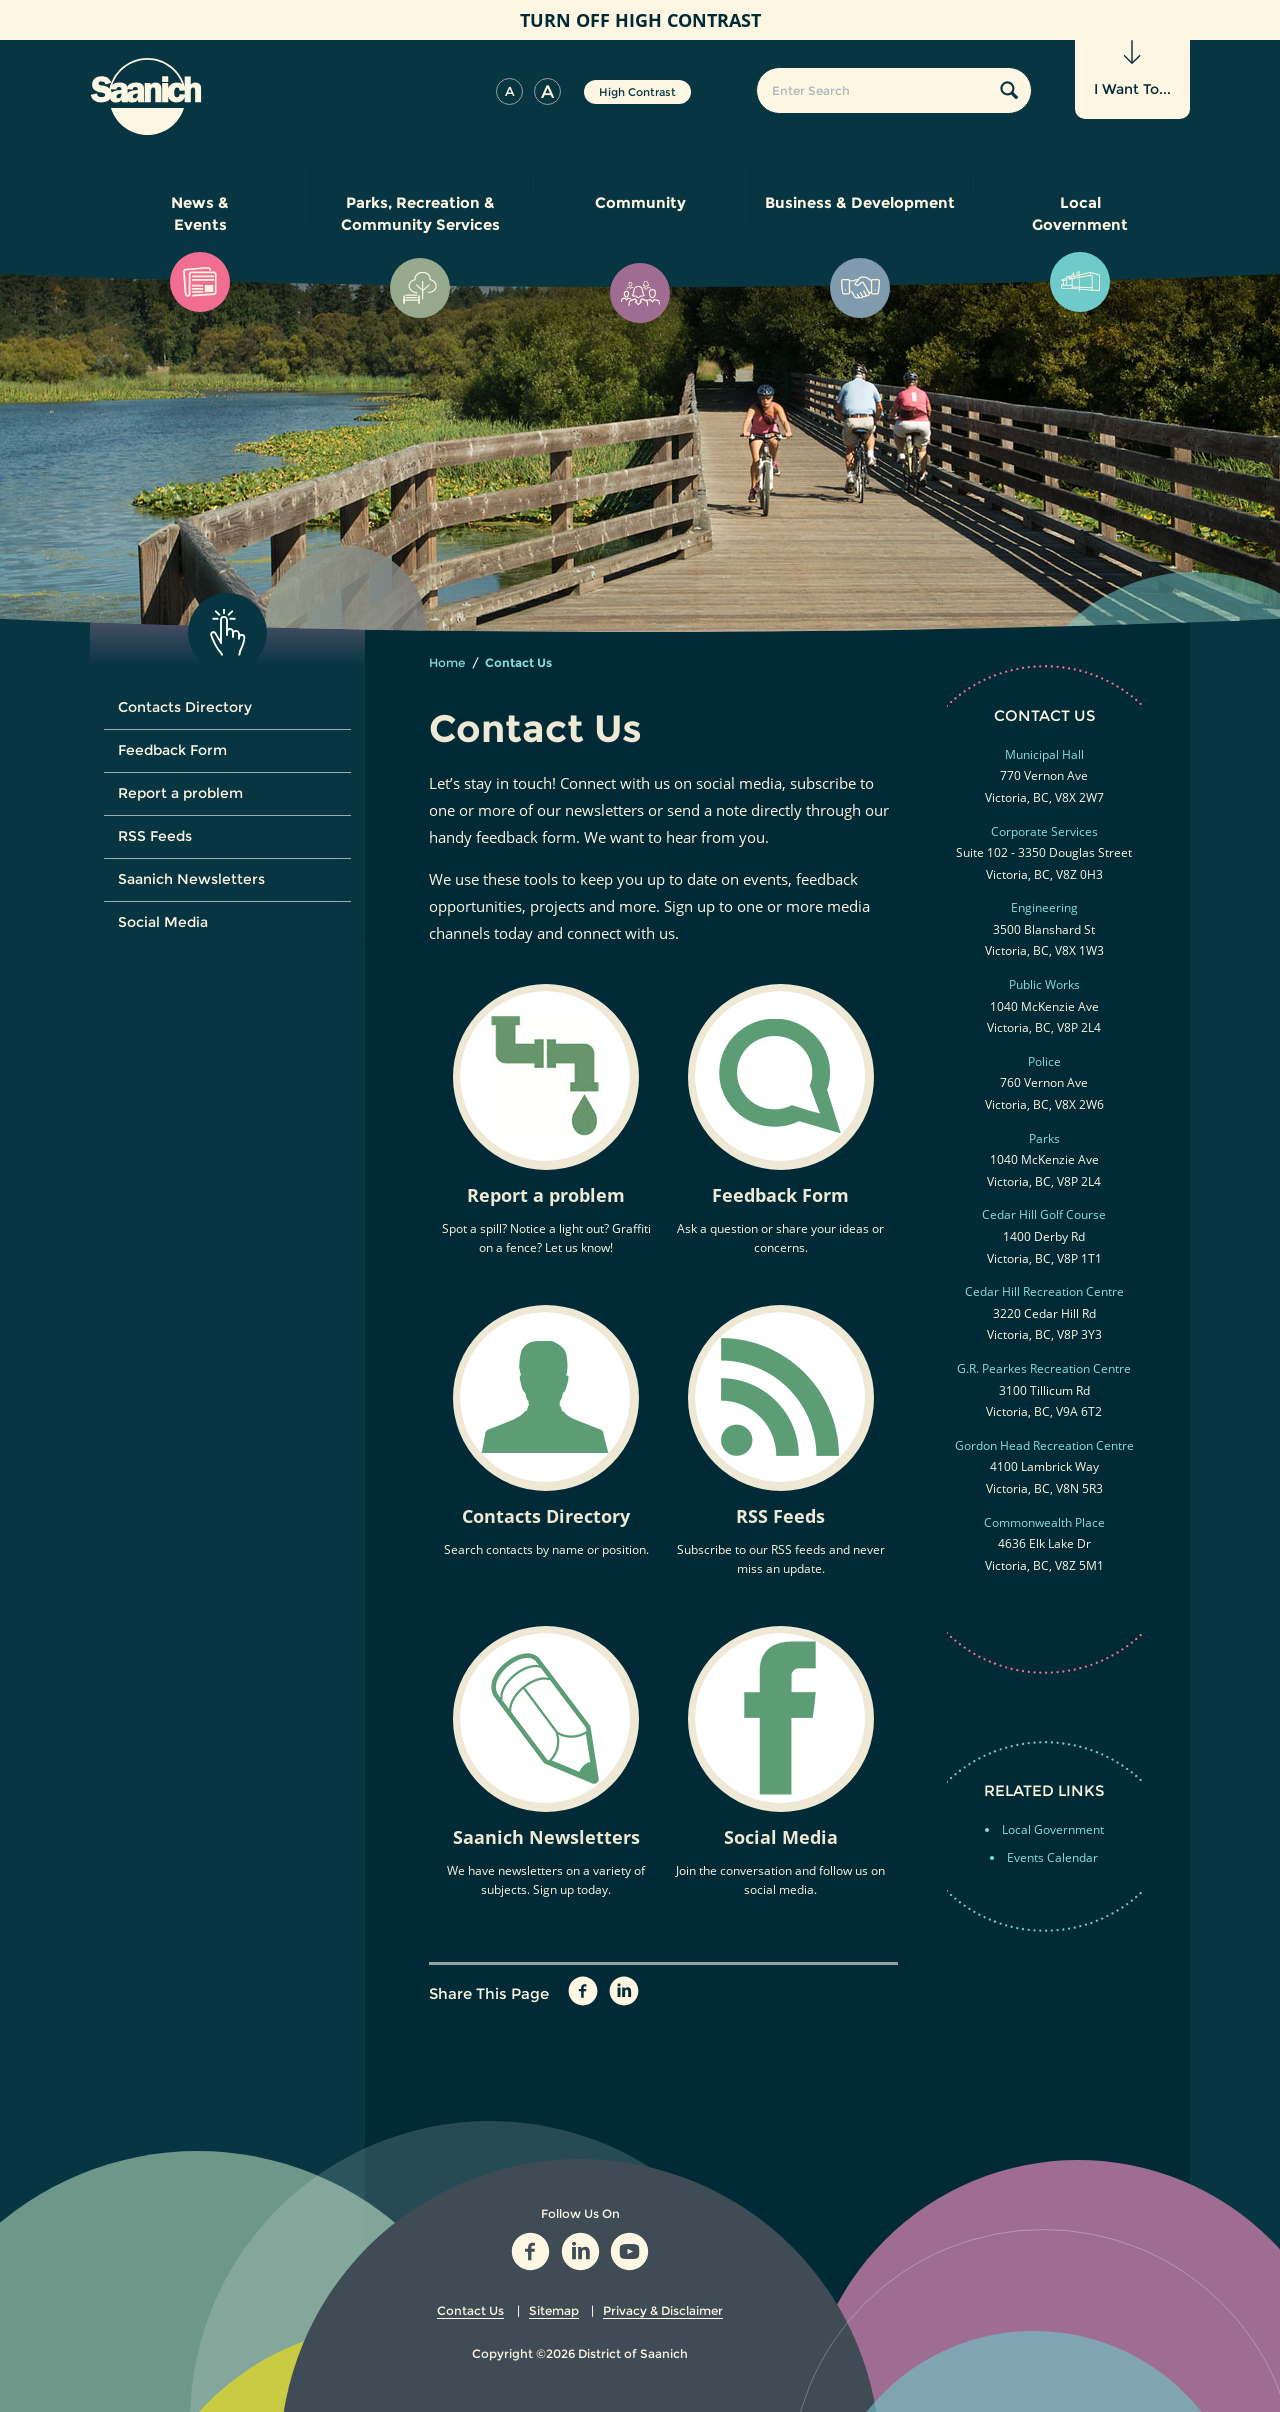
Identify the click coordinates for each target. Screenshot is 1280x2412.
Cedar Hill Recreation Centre (1044, 1291)
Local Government (1053, 1829)
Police (1044, 1061)
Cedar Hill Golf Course (1044, 1214)
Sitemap (554, 2310)
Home (447, 662)
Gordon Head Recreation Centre (1044, 1445)
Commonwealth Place (1044, 1522)
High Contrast (637, 92)
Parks (1044, 1138)
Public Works (1044, 984)
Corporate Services (1044, 831)
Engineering (1044, 907)
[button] (509, 91)
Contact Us (470, 2310)
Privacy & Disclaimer (663, 2310)
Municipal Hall (1044, 754)
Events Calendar (1052, 1857)
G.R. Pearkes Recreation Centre (1044, 1368)
